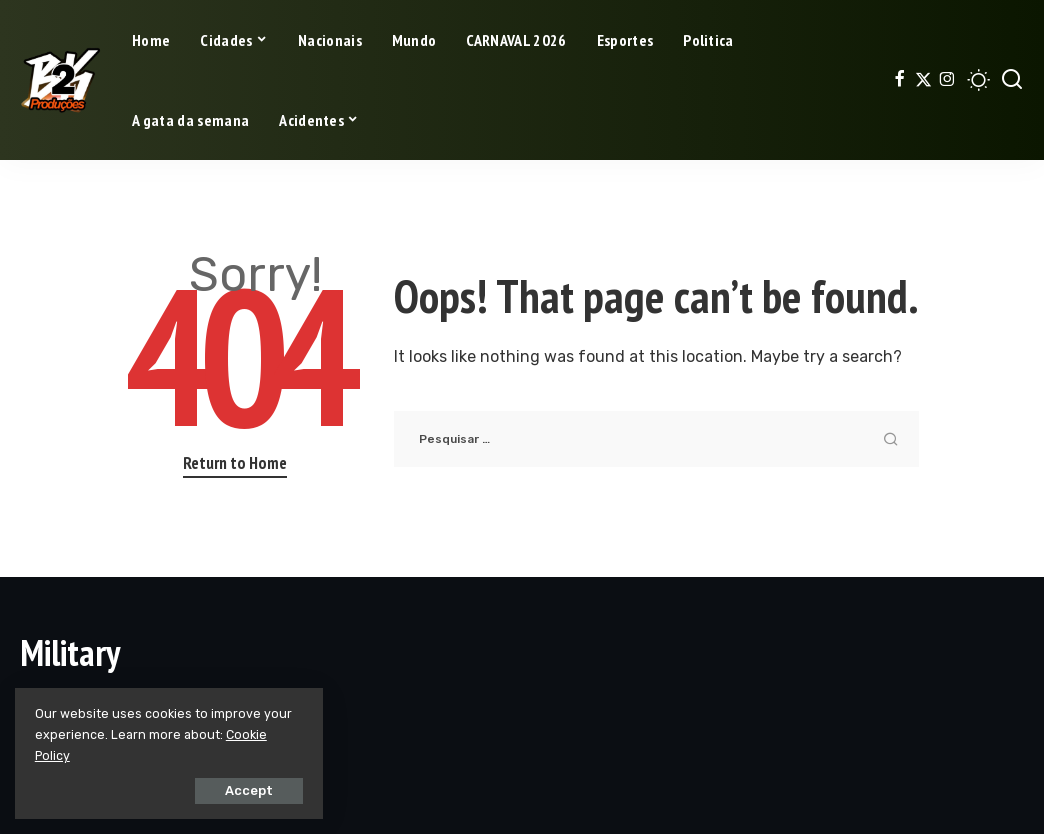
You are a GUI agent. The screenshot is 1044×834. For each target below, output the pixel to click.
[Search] (1012, 80)
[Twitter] (923, 80)
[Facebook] (899, 80)
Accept (241, 790)
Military (70, 652)
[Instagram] (947, 80)
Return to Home (235, 463)
